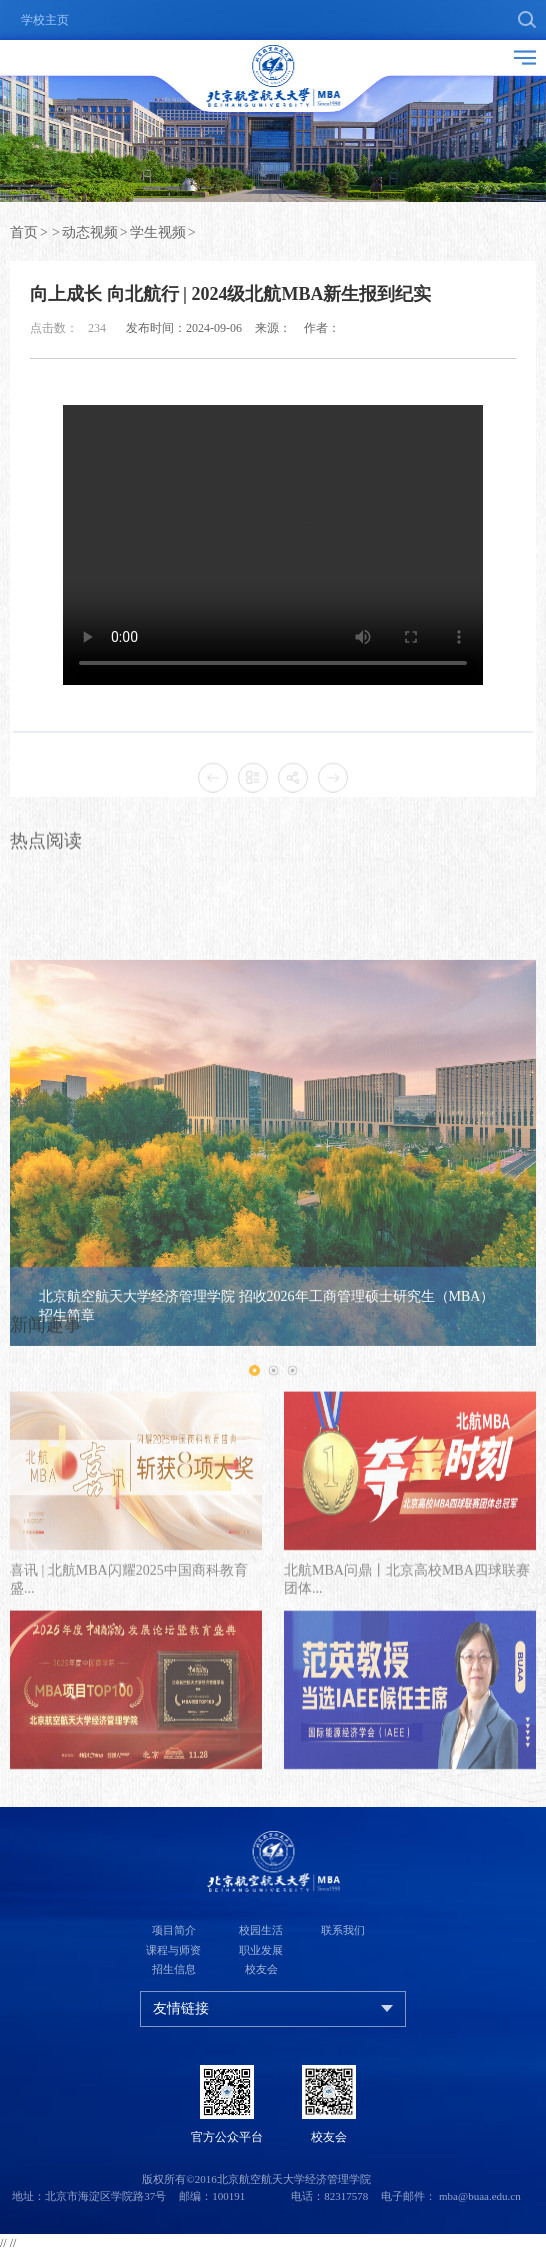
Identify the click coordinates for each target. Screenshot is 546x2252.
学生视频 (158, 232)
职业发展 (261, 1950)
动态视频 (90, 232)
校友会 (261, 1969)
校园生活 (261, 1930)
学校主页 (45, 20)
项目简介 (174, 1930)
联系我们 (343, 1930)
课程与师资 (173, 1950)
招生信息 (174, 1969)
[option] (273, 1294)
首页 (24, 232)
